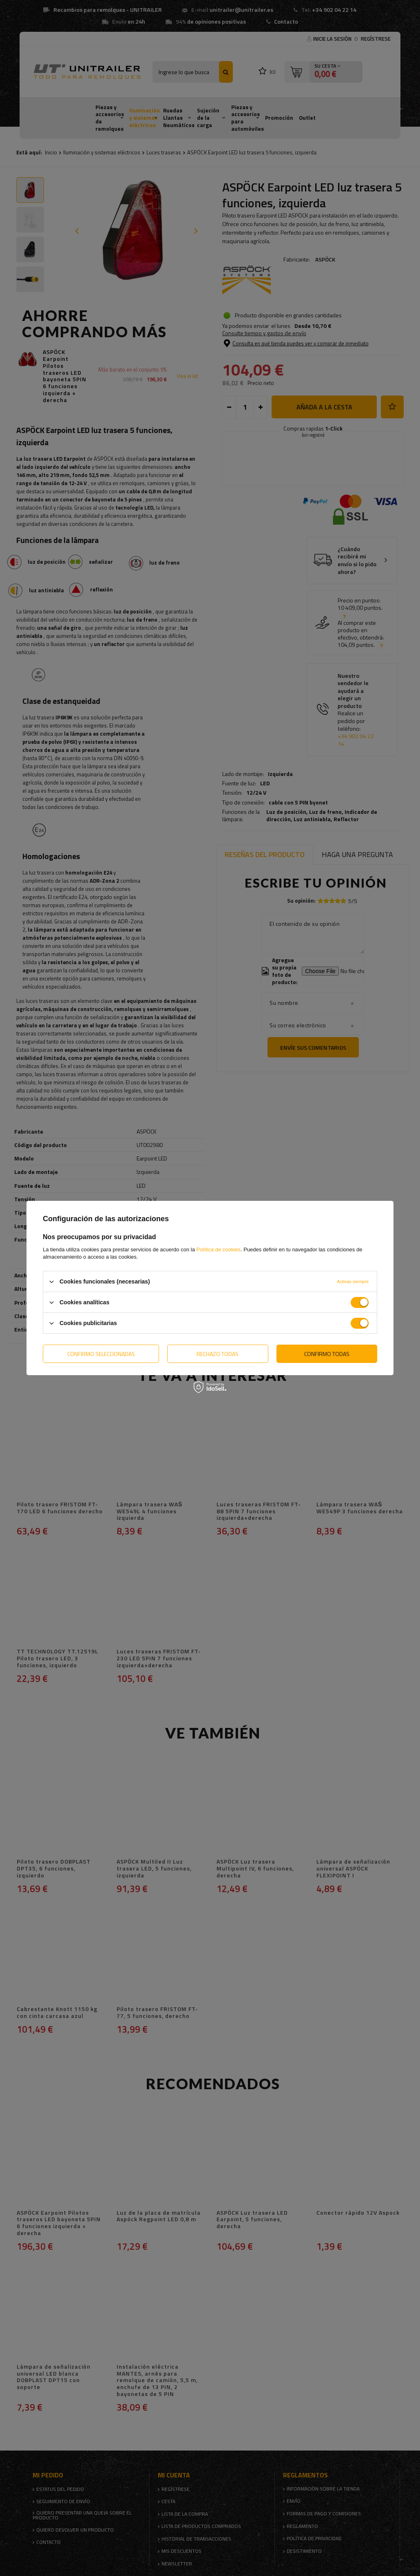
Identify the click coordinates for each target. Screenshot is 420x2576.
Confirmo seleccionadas (101, 1353)
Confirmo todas (326, 1353)
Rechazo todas (218, 1353)
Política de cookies (219, 1249)
